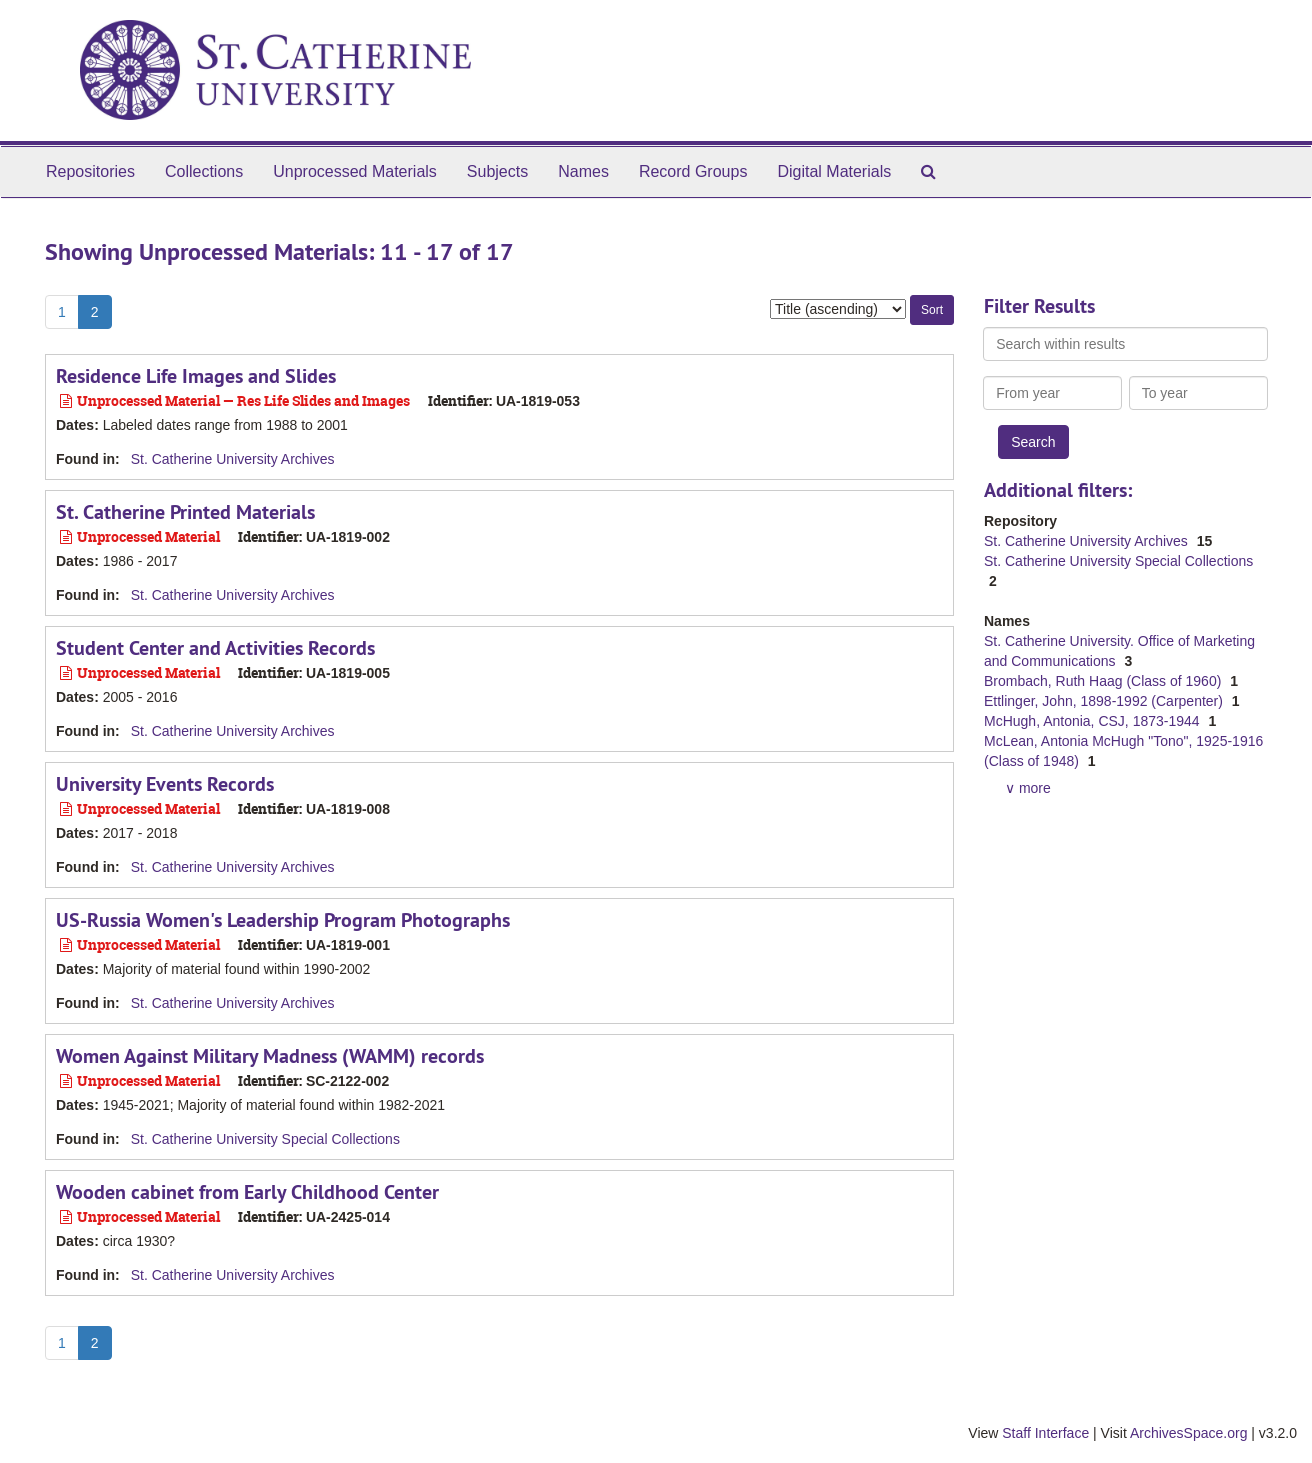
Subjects (497, 171)
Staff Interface (1045, 1433)
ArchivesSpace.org (1189, 1433)
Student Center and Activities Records (215, 648)
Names (583, 171)
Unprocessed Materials (355, 171)
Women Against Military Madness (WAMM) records (270, 1056)
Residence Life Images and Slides (196, 376)
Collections (204, 171)
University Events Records (165, 784)
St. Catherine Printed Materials (185, 512)
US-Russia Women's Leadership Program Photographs (283, 920)
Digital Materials (834, 171)
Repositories (90, 171)
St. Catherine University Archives (233, 459)
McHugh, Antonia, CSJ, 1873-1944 (1093, 721)
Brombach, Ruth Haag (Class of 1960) (1104, 681)
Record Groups (693, 171)
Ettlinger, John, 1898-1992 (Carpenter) (1105, 701)
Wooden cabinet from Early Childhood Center (247, 1192)
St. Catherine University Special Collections (265, 1139)
